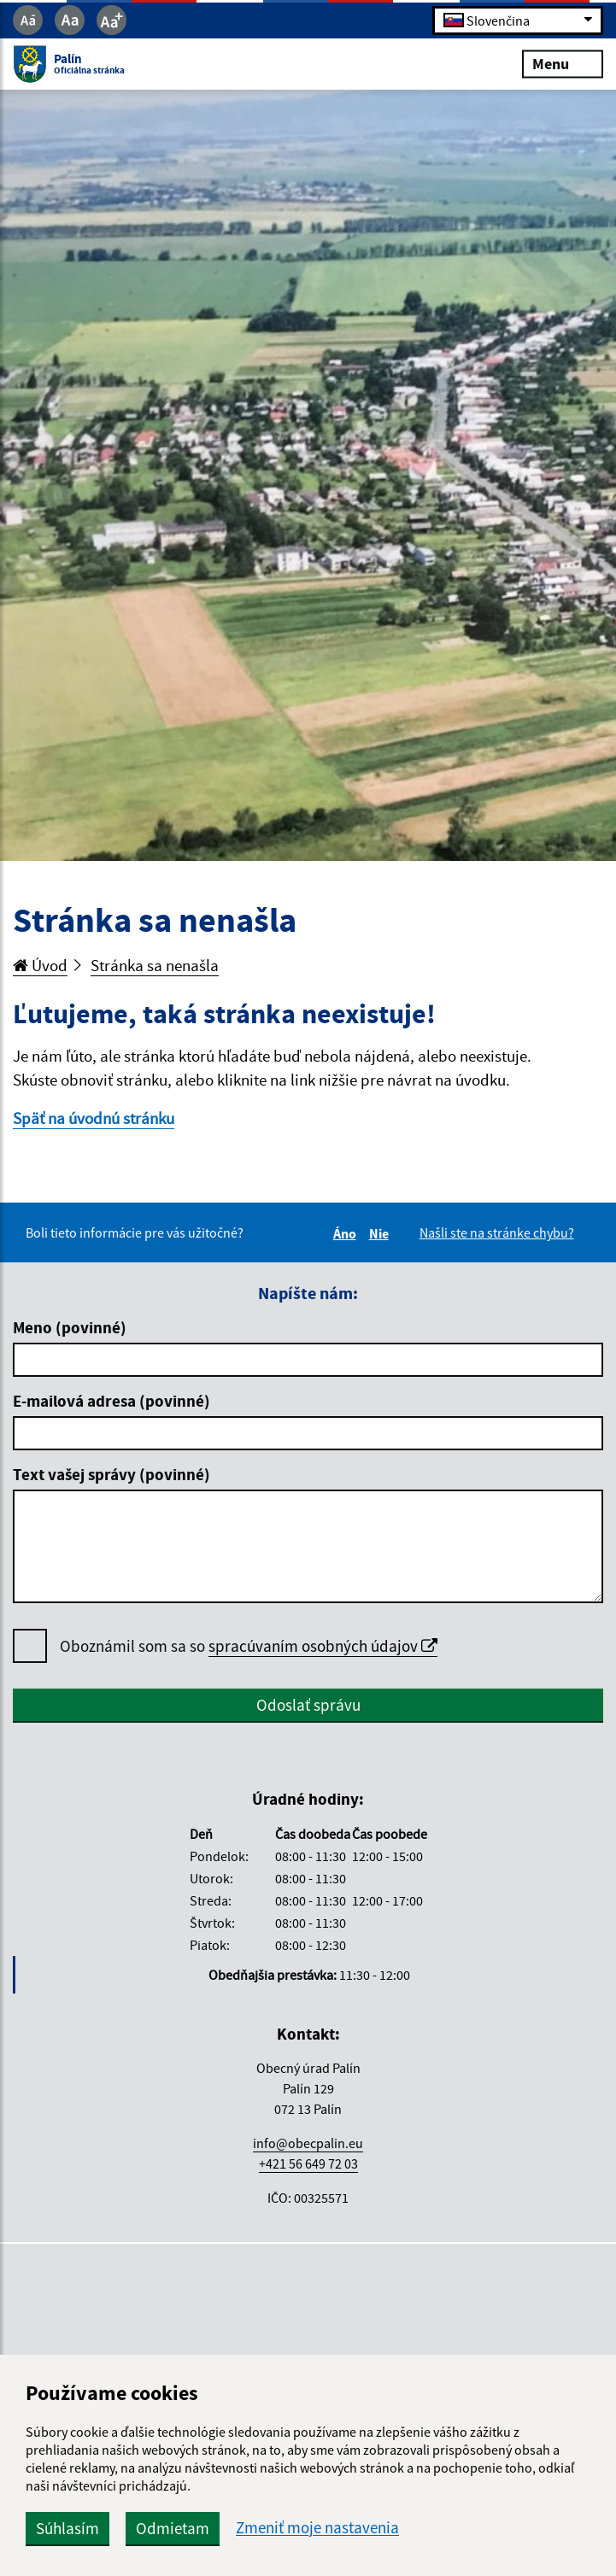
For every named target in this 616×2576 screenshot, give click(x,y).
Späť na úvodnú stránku (93, 1118)
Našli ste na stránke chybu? (496, 1232)
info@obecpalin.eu (308, 2143)
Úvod (40, 965)
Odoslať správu (308, 1705)
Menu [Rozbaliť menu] (562, 63)
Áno (347, 1233)
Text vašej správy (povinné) (111, 1474)
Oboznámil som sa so (248, 1646)
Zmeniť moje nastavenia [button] (317, 2528)
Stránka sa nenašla (155, 965)
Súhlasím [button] (67, 2528)
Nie (381, 1233)
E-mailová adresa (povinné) (111, 1400)
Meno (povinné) (69, 1327)
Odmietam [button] (172, 2528)
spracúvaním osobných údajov (322, 1646)
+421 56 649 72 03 (308, 2163)
